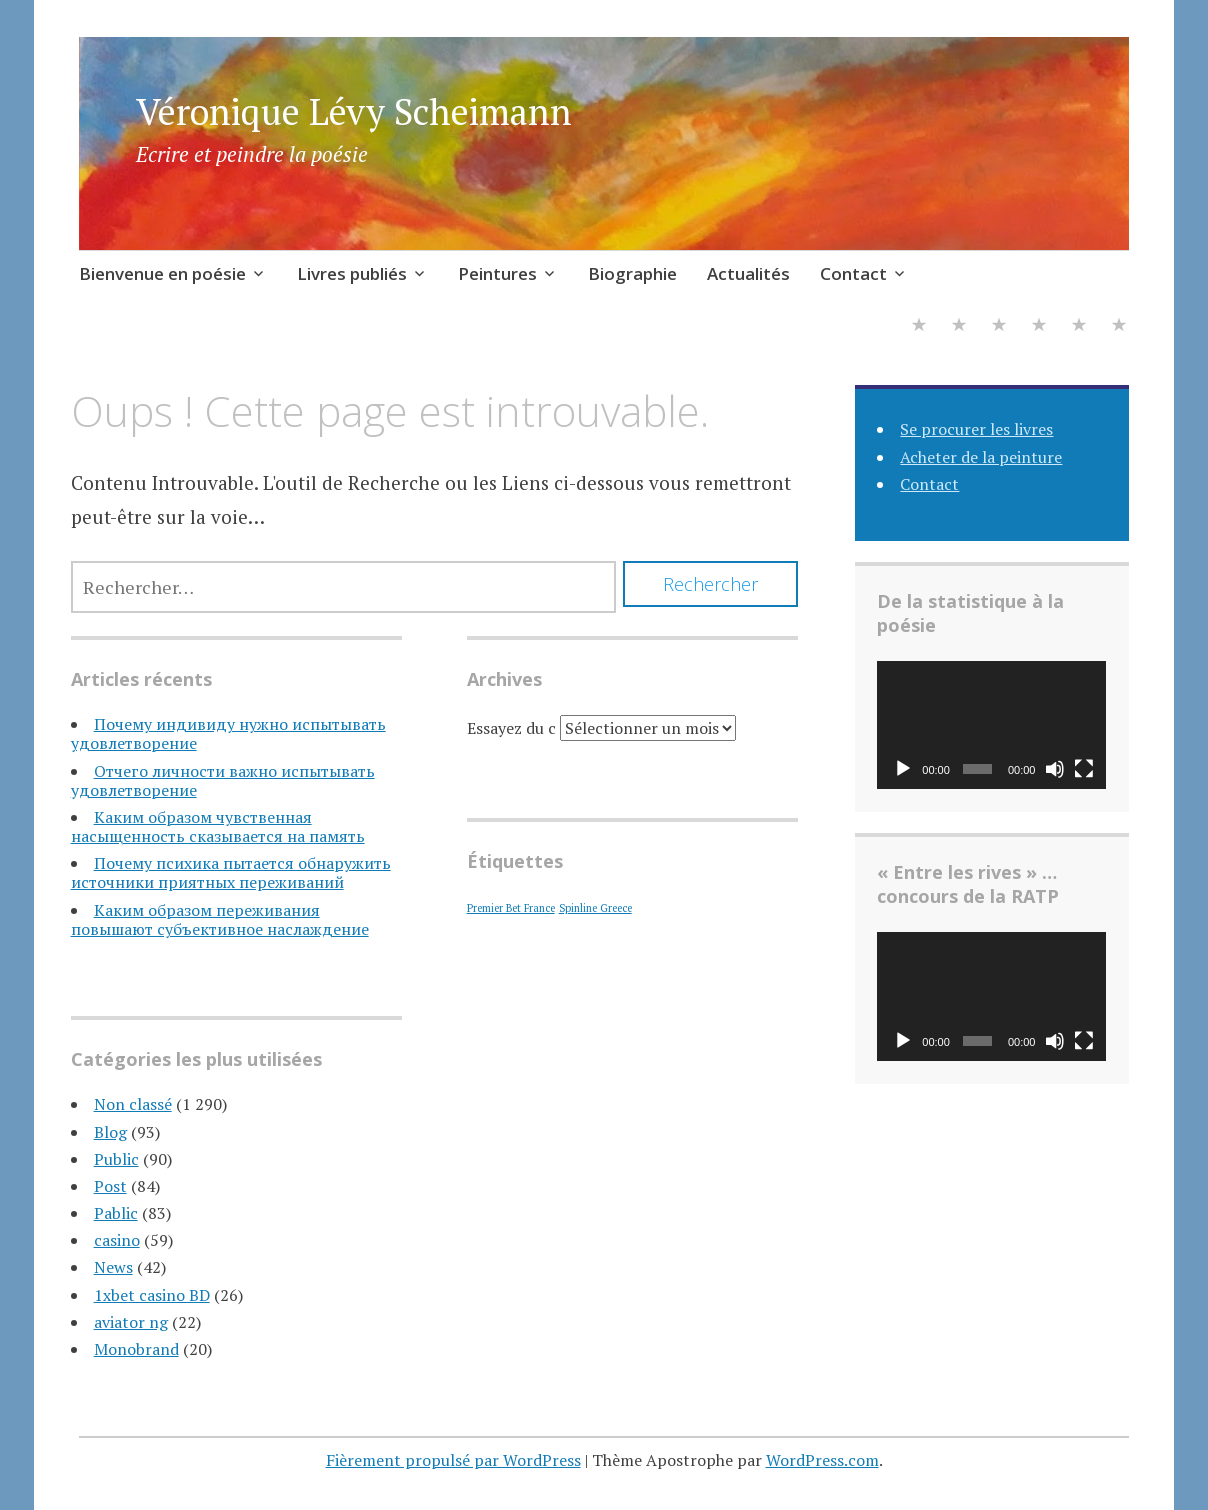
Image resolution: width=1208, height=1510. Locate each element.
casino (117, 1240)
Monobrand (136, 1349)
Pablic (116, 1213)
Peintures (497, 273)
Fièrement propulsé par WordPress (453, 1460)
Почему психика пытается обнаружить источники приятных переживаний (231, 872)
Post (110, 1186)
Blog (110, 1132)
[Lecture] (903, 769)
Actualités (748, 273)
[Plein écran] (1084, 769)
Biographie (632, 273)
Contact (853, 273)
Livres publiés (352, 273)
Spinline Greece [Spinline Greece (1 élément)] (595, 908)
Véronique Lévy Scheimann (354, 111)
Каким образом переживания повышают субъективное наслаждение (220, 919)
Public (116, 1159)
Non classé (133, 1104)
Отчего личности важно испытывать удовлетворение (223, 780)
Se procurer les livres (976, 429)
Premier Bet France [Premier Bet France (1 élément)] (511, 908)
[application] (991, 725)
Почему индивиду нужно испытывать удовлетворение (228, 733)
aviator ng (131, 1322)
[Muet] (1055, 769)
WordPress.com (822, 1460)
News (113, 1267)
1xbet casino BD (152, 1295)
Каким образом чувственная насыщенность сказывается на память (218, 826)
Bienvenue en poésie (162, 273)
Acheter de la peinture (981, 457)
